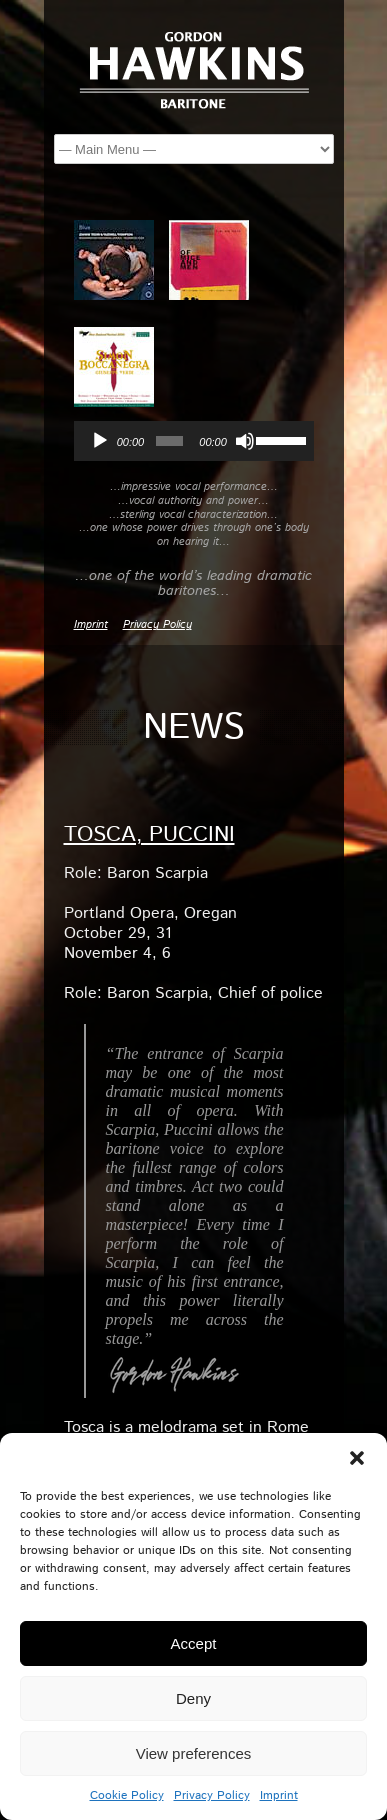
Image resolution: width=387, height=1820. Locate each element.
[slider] (169, 441)
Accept (194, 1643)
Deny (193, 1698)
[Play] (100, 441)
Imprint (279, 1795)
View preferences (194, 1753)
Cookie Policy (127, 1795)
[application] (194, 441)
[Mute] (245, 441)
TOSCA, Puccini (149, 835)
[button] (357, 1458)
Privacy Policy (212, 1795)
